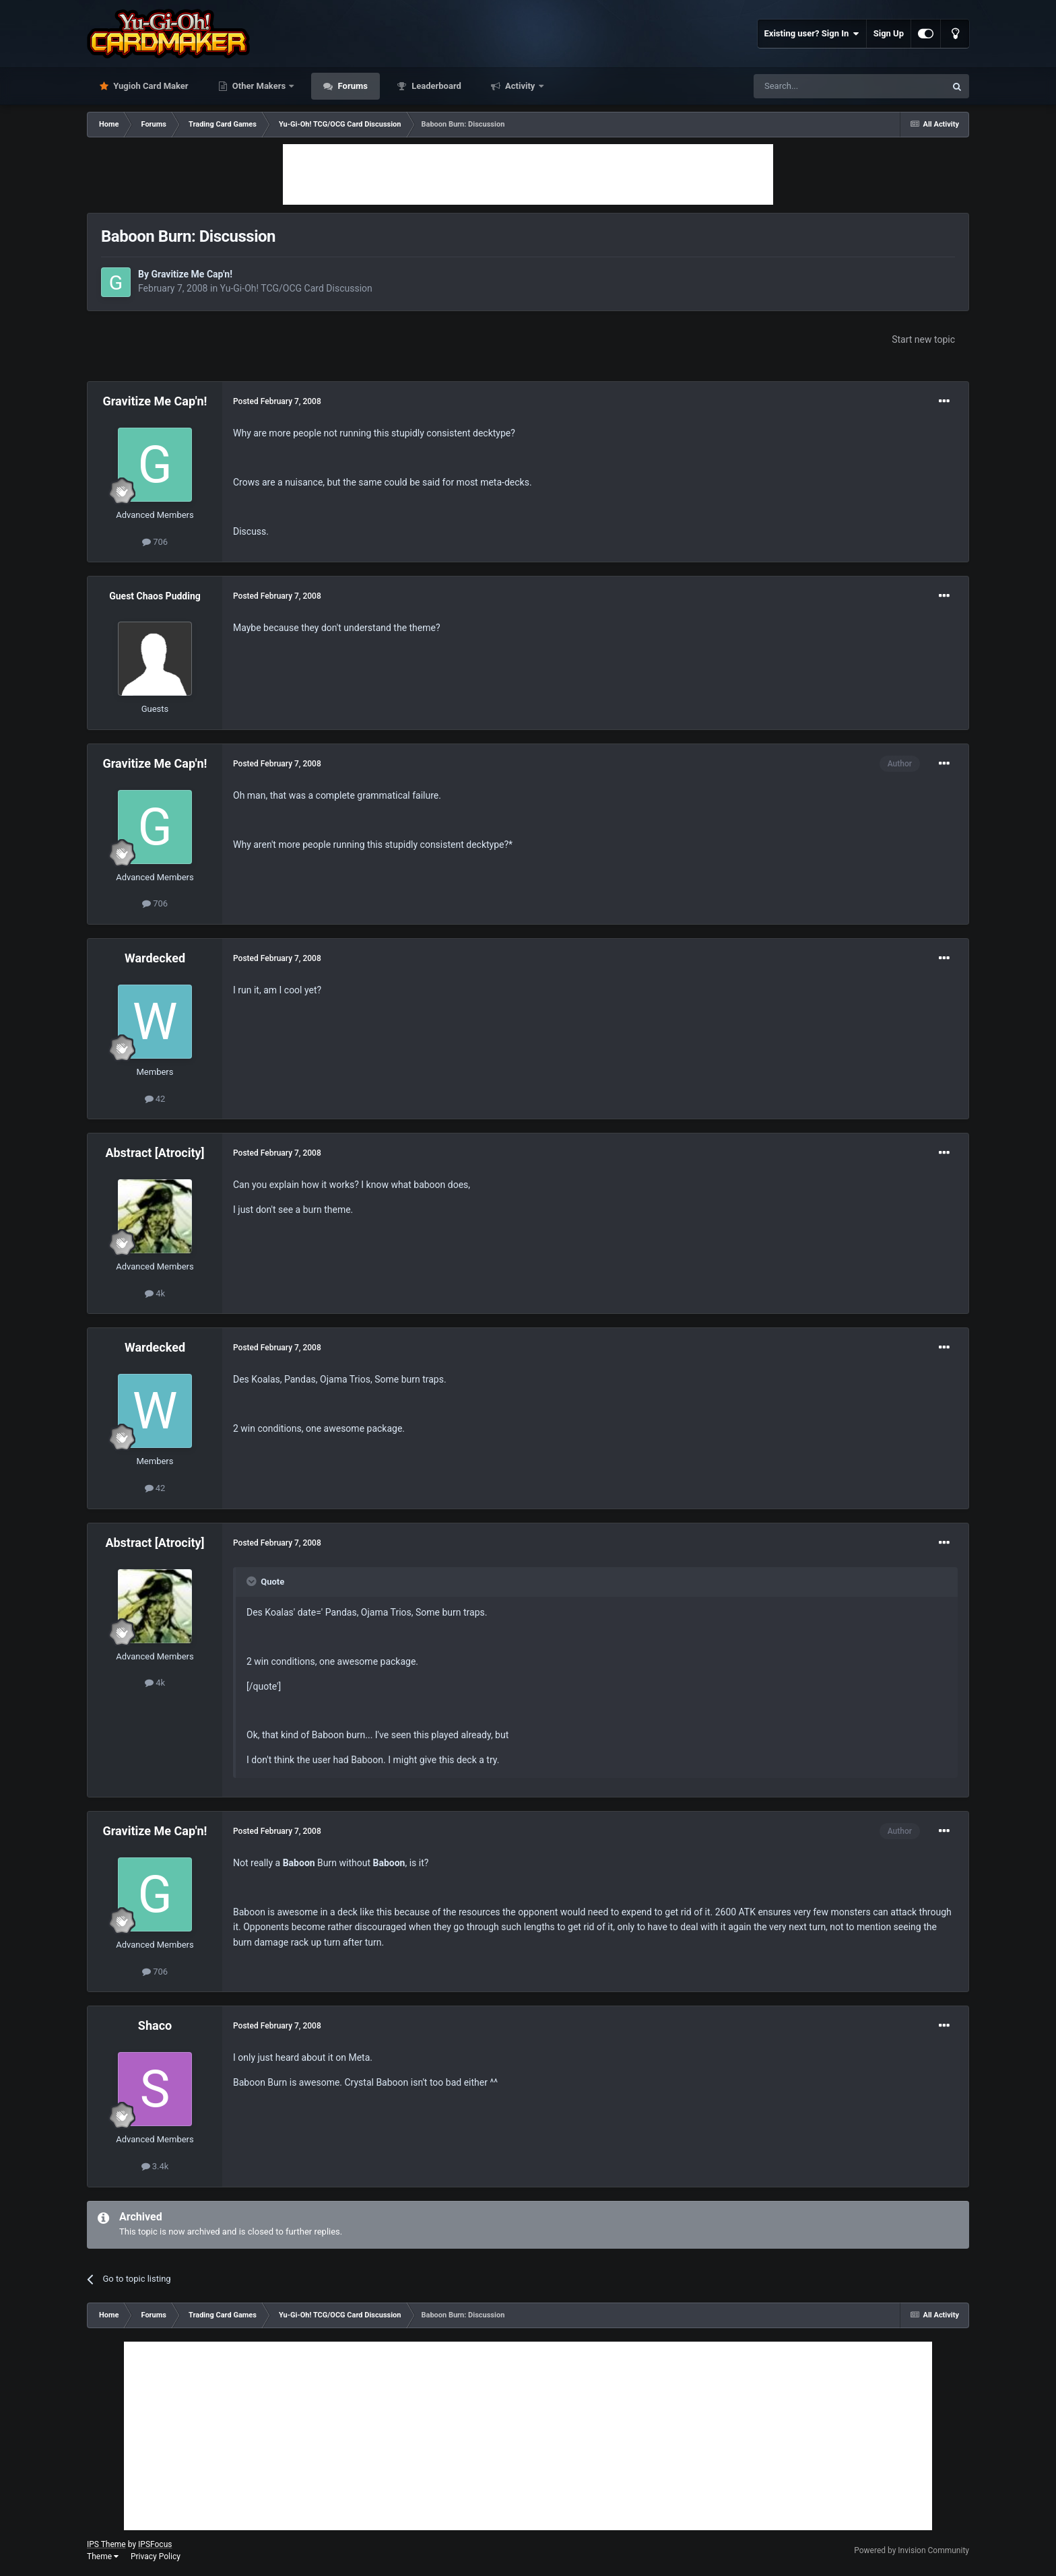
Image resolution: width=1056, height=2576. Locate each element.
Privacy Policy (155, 2556)
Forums (351, 86)
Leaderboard (435, 86)
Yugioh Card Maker (150, 86)
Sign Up (888, 33)
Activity (520, 86)
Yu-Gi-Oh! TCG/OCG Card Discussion (296, 288)
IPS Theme (106, 2544)
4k (155, 1293)
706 (155, 542)
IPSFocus (155, 2544)
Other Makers (259, 86)
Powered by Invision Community (911, 2550)
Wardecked (155, 958)
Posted (277, 401)
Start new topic (923, 339)
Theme (103, 2556)
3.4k (155, 2166)
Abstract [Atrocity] (154, 1153)
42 (155, 1099)
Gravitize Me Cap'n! (191, 274)
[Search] (818, 86)
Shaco (155, 2025)
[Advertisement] (528, 174)
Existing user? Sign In (811, 34)
